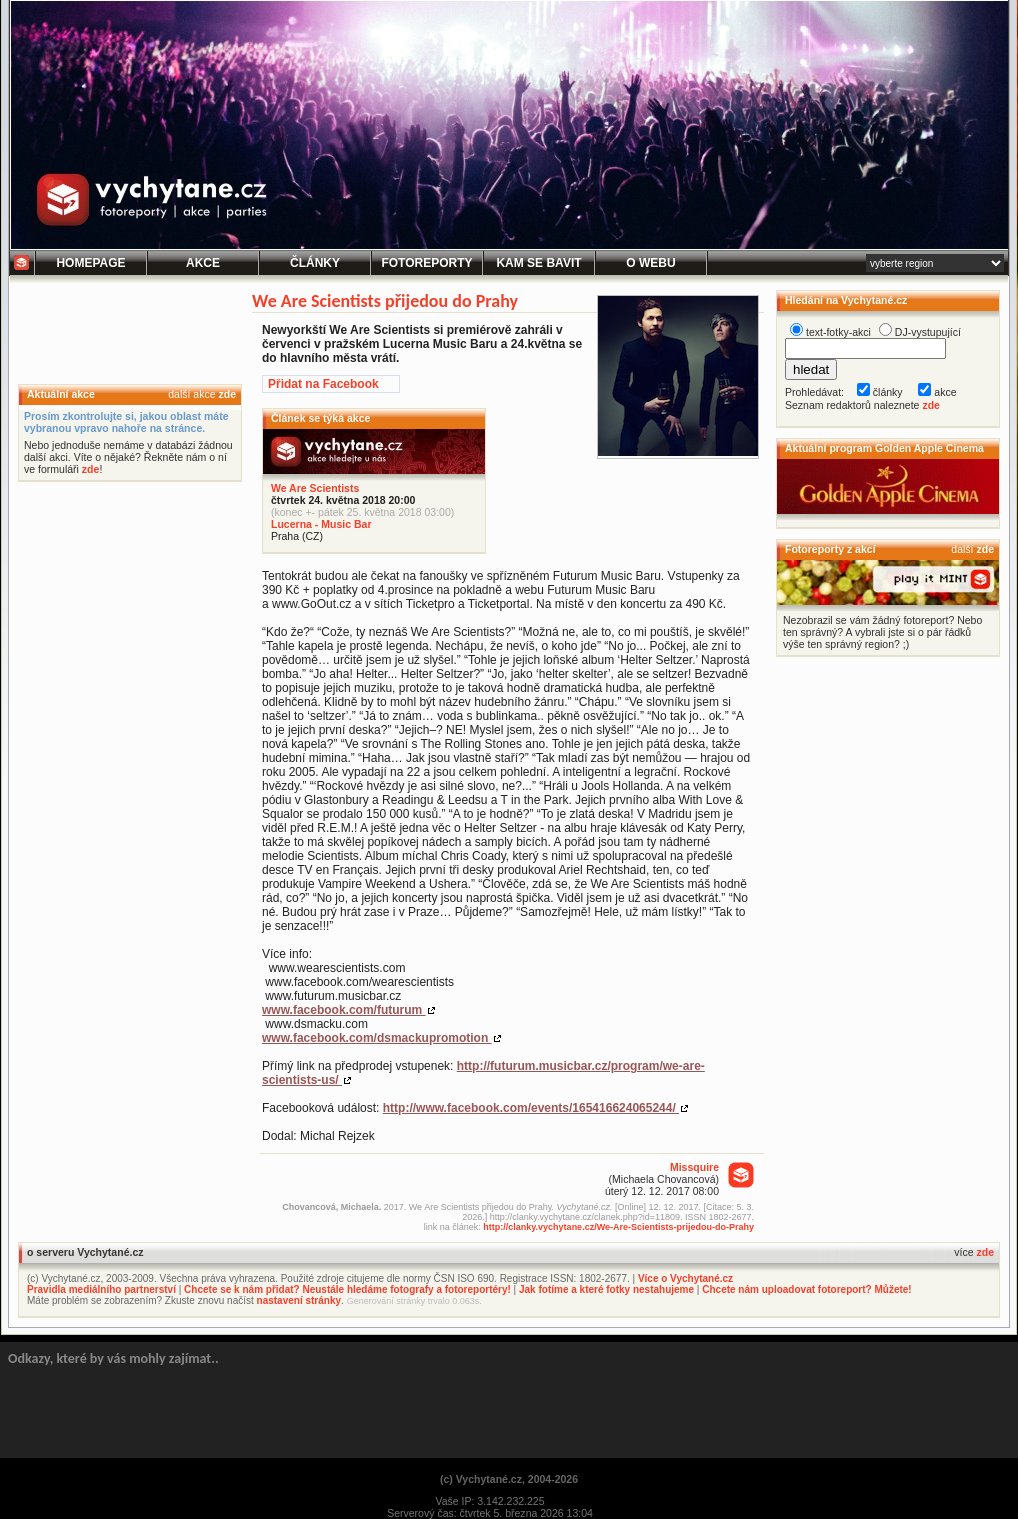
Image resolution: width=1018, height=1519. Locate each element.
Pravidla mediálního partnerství (101, 1289)
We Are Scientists (315, 488)
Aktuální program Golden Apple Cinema (884, 448)
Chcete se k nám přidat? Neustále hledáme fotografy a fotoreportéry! (347, 1289)
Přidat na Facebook (323, 384)
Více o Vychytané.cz (685, 1278)
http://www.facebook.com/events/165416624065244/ (531, 1108)
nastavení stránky (299, 1300)
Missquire (694, 1167)
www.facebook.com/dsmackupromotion (377, 1038)
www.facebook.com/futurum (344, 1010)
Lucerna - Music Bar (321, 524)
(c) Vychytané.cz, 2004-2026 (509, 1479)
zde (227, 394)
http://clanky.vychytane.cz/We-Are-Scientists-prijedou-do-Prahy (618, 1227)
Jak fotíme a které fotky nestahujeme (606, 1289)
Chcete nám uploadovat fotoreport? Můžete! (806, 1289)
